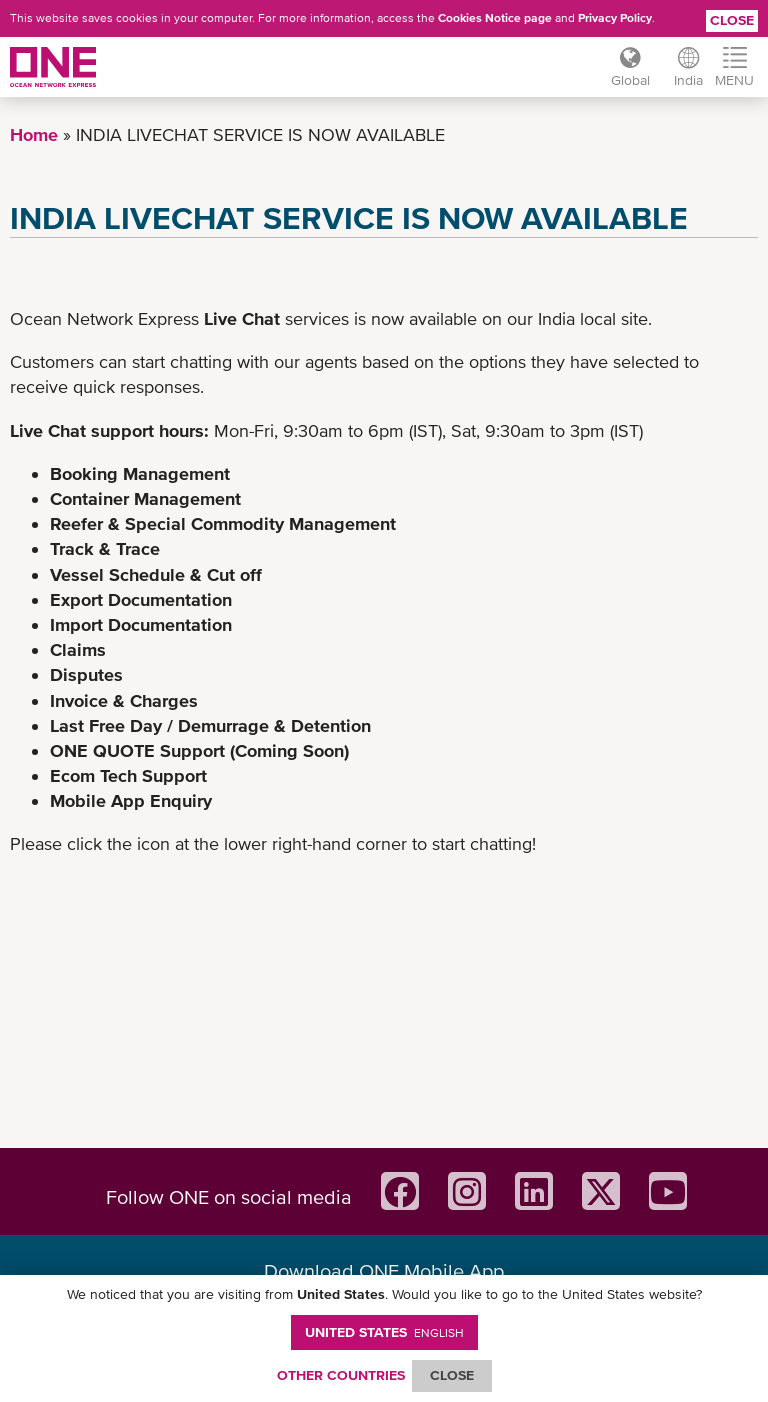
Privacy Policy (615, 18)
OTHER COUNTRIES (341, 1375)
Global (630, 80)
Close (732, 20)
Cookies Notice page (495, 18)
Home (34, 134)
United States (384, 1332)
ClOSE (452, 1375)
